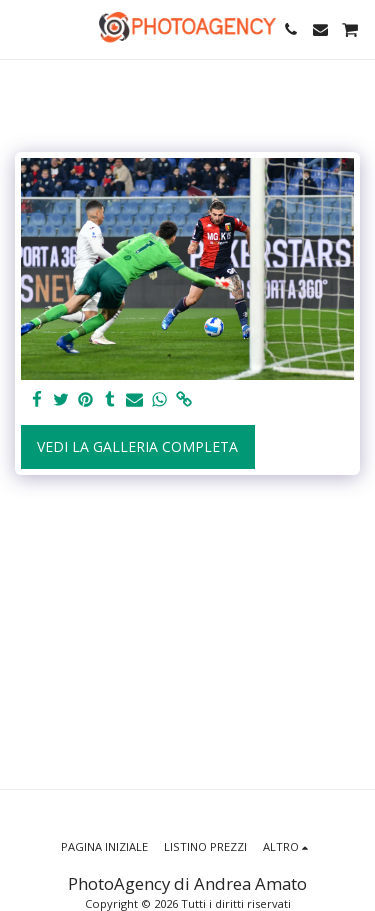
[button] (22, 28)
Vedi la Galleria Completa (137, 446)
